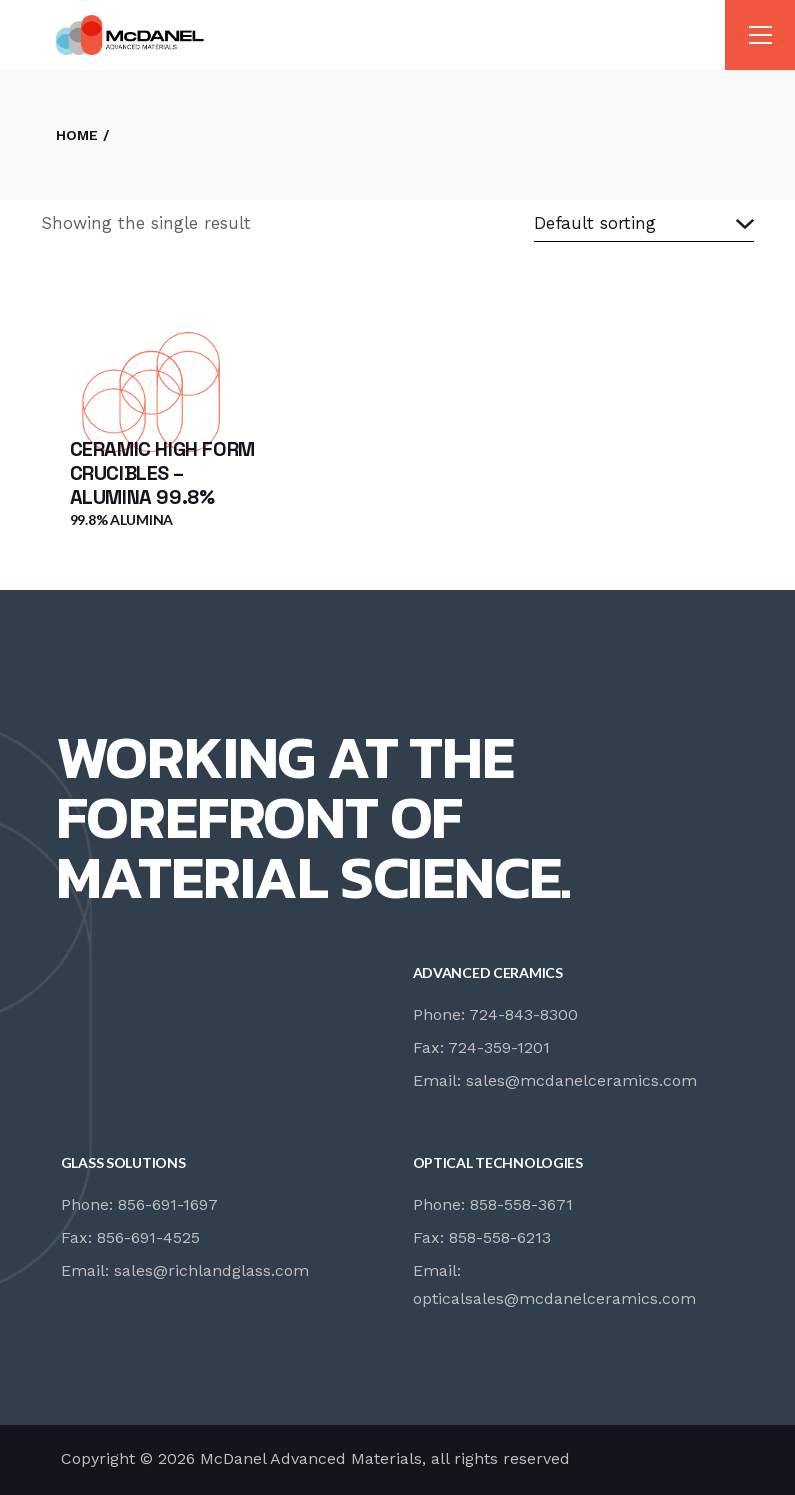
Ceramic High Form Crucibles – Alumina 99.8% (162, 473)
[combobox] (644, 224)
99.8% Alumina (121, 519)
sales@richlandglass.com (211, 1270)
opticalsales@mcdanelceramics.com (554, 1298)
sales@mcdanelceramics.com (581, 1080)
